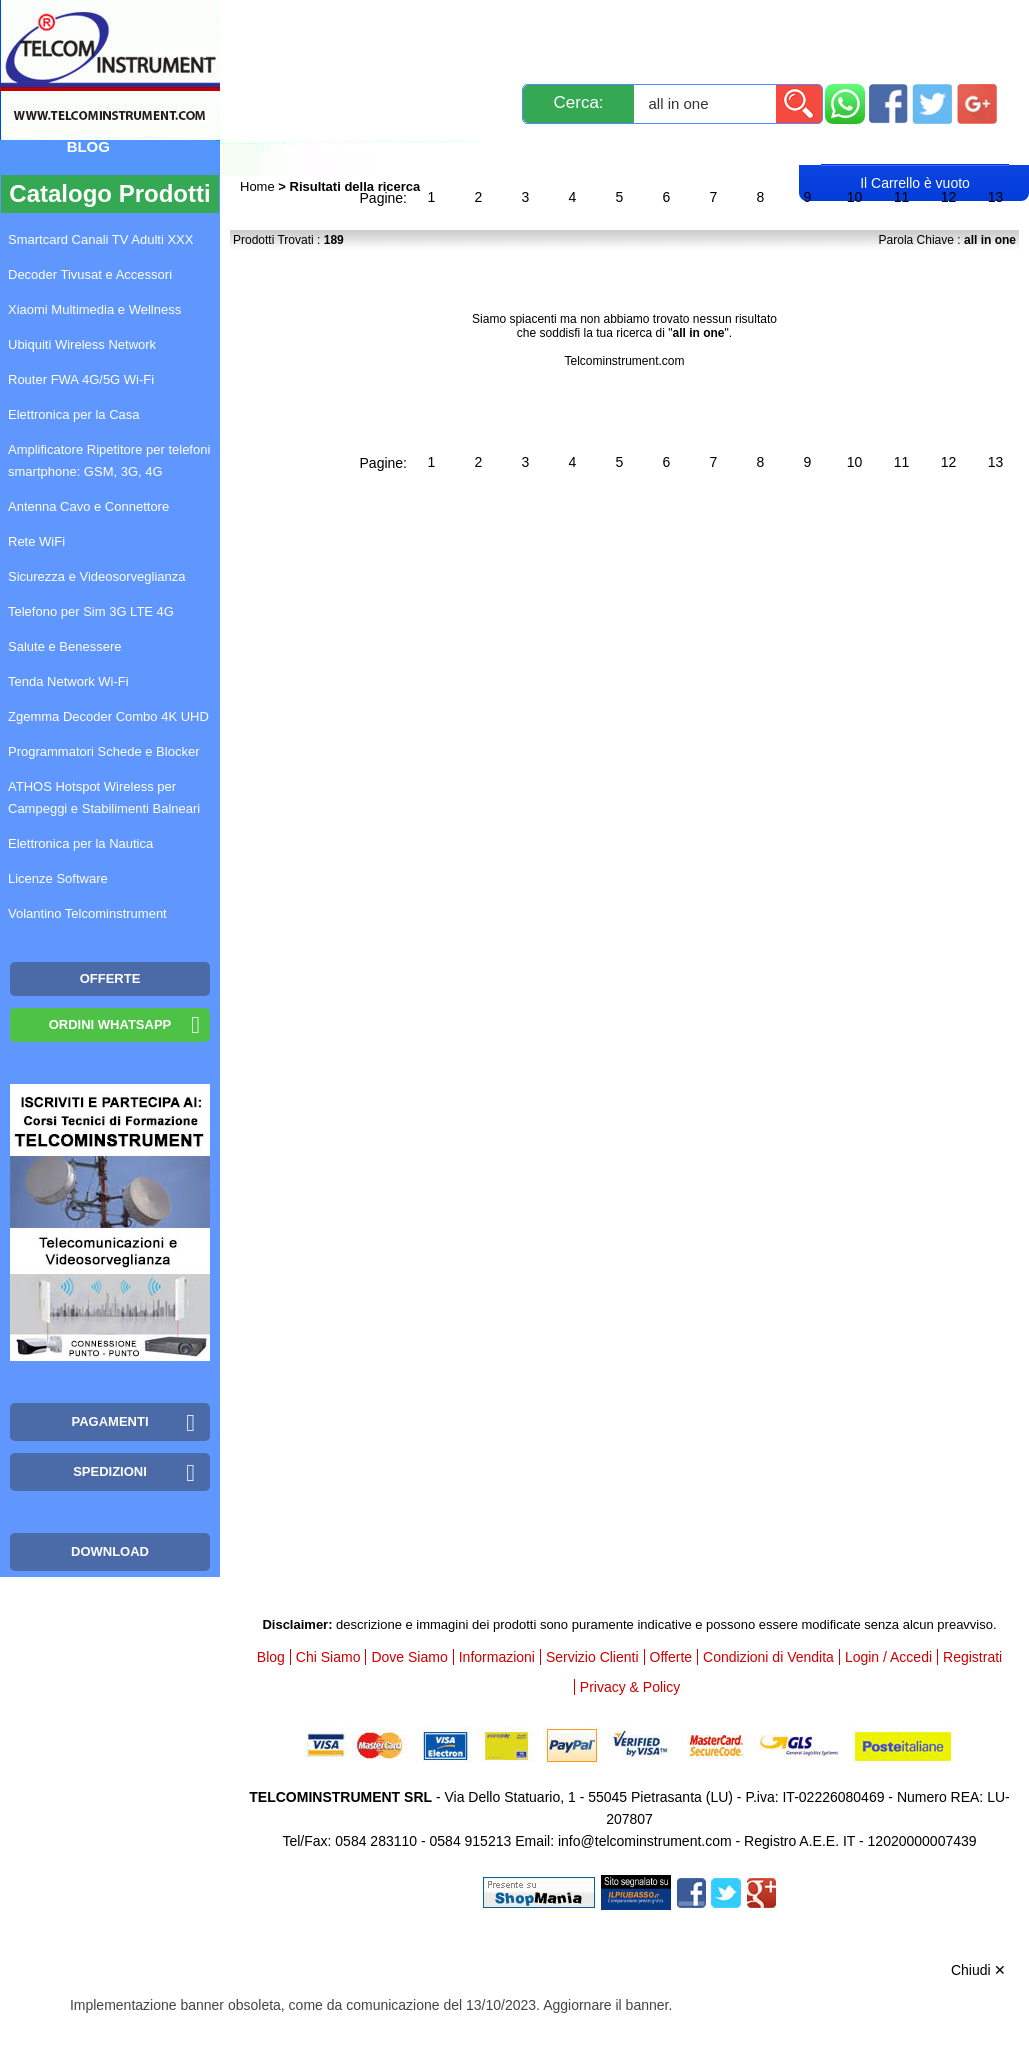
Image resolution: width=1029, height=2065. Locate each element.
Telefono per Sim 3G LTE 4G (91, 611)
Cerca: (578, 102)
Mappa (179, 52)
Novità (283, 22)
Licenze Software (58, 878)
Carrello (915, 146)
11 (902, 197)
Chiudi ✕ (979, 1970)
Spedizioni (452, 22)
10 (855, 197)
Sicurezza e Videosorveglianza (97, 576)
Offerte (671, 1657)
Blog (88, 146)
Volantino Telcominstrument (87, 913)
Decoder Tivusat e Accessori (90, 274)
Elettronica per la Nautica (80, 843)
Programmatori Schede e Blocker (103, 751)
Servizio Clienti (709, 22)
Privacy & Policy (630, 1687)
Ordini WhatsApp (110, 1024)
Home (259, 186)
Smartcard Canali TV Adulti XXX (100, 239)
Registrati (489, 146)
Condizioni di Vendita (768, 1657)
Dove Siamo (409, 1657)
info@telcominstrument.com (645, 1841)
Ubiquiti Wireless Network (82, 344)
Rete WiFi (36, 541)
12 (949, 197)
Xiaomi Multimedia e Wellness (94, 309)
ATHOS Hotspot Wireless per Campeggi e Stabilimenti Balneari (104, 797)
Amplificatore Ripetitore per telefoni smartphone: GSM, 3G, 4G (109, 460)
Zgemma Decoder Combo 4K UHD (108, 716)
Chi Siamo (328, 1657)
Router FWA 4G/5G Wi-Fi (81, 379)
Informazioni (860, 22)
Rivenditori (623, 146)
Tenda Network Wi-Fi (68, 681)
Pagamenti (569, 22)
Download (110, 1551)
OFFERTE (110, 978)
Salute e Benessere (64, 646)
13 (996, 197)
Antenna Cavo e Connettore (88, 506)
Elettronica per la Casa (74, 414)
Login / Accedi (343, 146)
